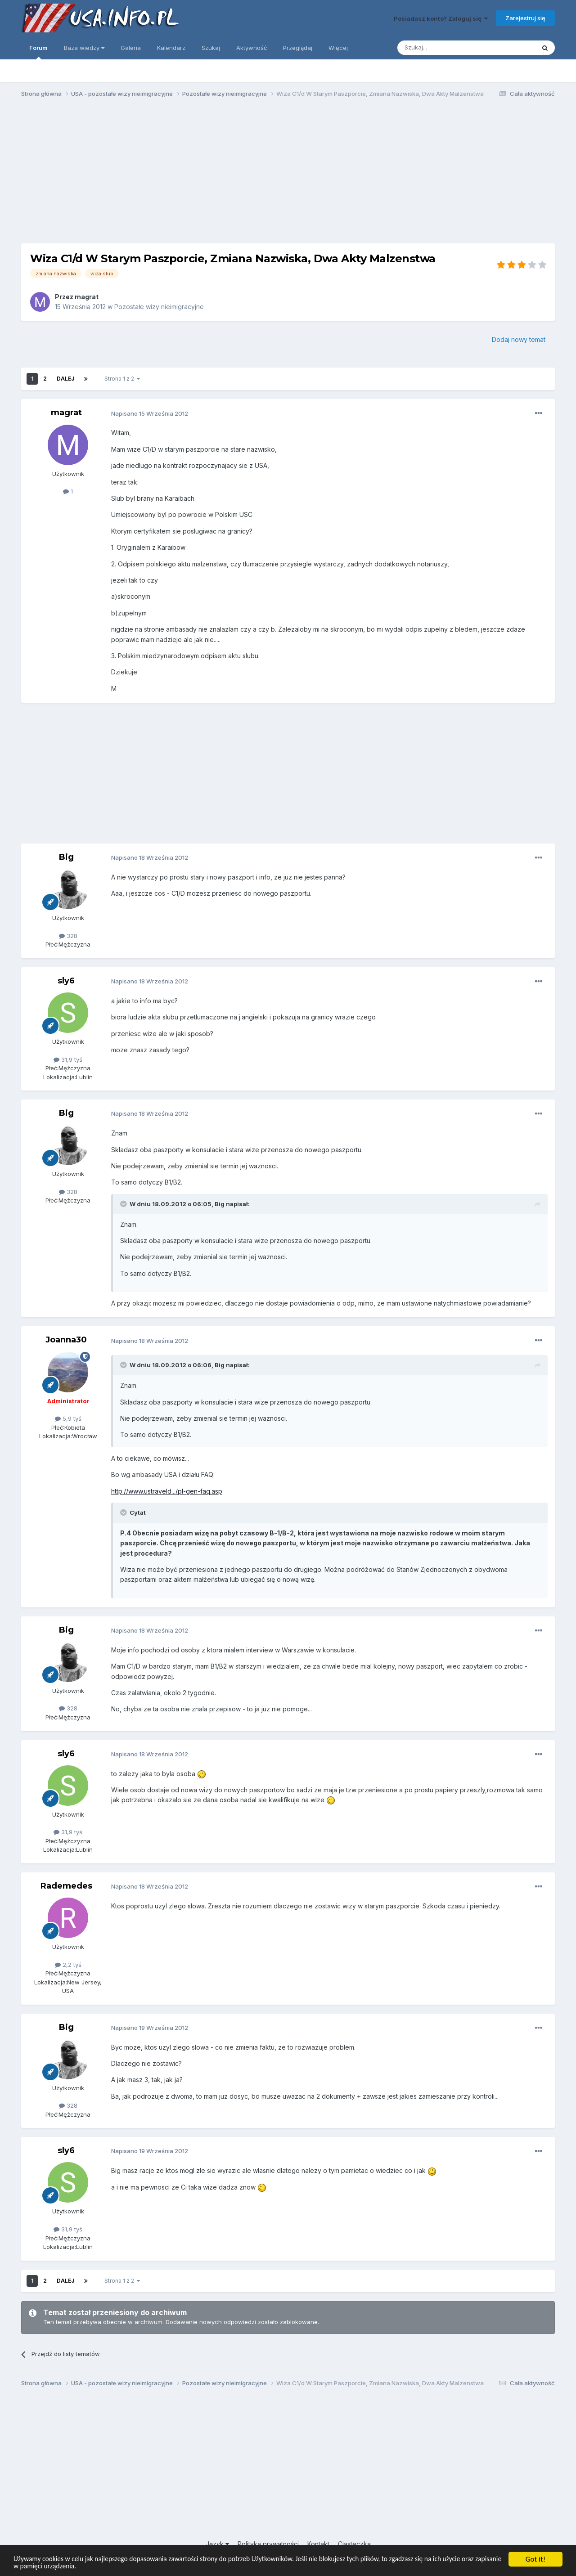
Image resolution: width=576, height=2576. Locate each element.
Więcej (338, 47)
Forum (38, 51)
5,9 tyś (68, 1418)
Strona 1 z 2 (122, 378)
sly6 (66, 981)
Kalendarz (171, 47)
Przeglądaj (297, 47)
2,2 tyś (68, 1964)
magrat (87, 297)
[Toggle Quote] (124, 1203)
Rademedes (66, 1886)
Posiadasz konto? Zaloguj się (441, 18)
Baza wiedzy (84, 47)
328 (68, 935)
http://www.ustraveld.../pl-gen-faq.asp (166, 1491)
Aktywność (251, 47)
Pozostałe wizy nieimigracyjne (159, 306)
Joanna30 (66, 1340)
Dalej (65, 378)
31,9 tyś (68, 1059)
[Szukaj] (443, 47)
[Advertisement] (288, 175)
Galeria (131, 47)
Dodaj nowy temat (518, 339)
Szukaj (211, 47)
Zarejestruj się (525, 18)
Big (66, 857)
